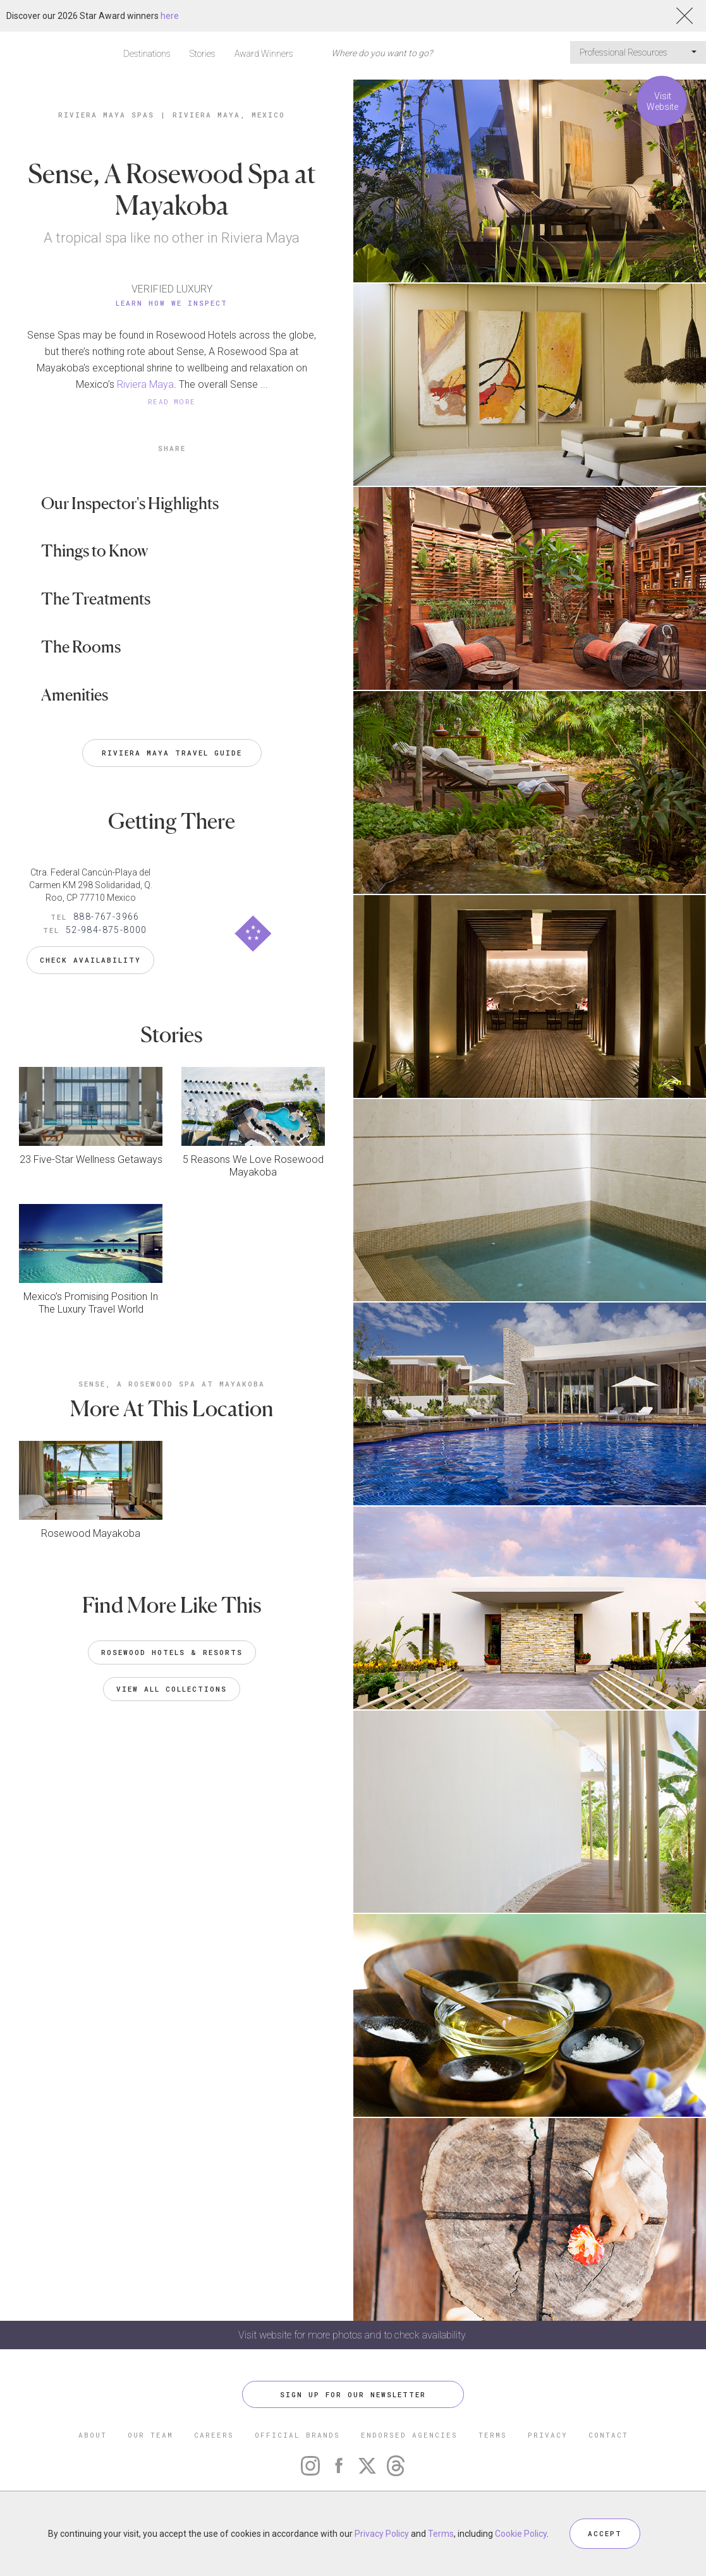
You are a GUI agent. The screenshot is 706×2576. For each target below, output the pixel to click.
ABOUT (92, 2435)
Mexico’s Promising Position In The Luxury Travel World (90, 1303)
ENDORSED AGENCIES (409, 2435)
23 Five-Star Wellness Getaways (91, 1159)
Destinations (147, 54)
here (170, 16)
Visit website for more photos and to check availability (353, 2335)
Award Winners (263, 54)
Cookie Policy (521, 2534)
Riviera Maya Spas (106, 114)
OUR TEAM (150, 2435)
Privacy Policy (382, 2534)
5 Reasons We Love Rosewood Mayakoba (253, 1165)
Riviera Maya (144, 384)
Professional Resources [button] (638, 52)
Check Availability (90, 960)
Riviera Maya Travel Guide (172, 752)
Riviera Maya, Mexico (229, 114)
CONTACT (608, 2435)
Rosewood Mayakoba (90, 1533)
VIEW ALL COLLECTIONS (171, 1689)
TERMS (492, 2435)
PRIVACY (548, 2435)
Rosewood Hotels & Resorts (172, 1652)
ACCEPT (605, 2533)
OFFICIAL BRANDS (297, 2435)
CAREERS (214, 2435)
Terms (441, 2534)
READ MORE (172, 401)
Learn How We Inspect (172, 303)
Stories (203, 54)
